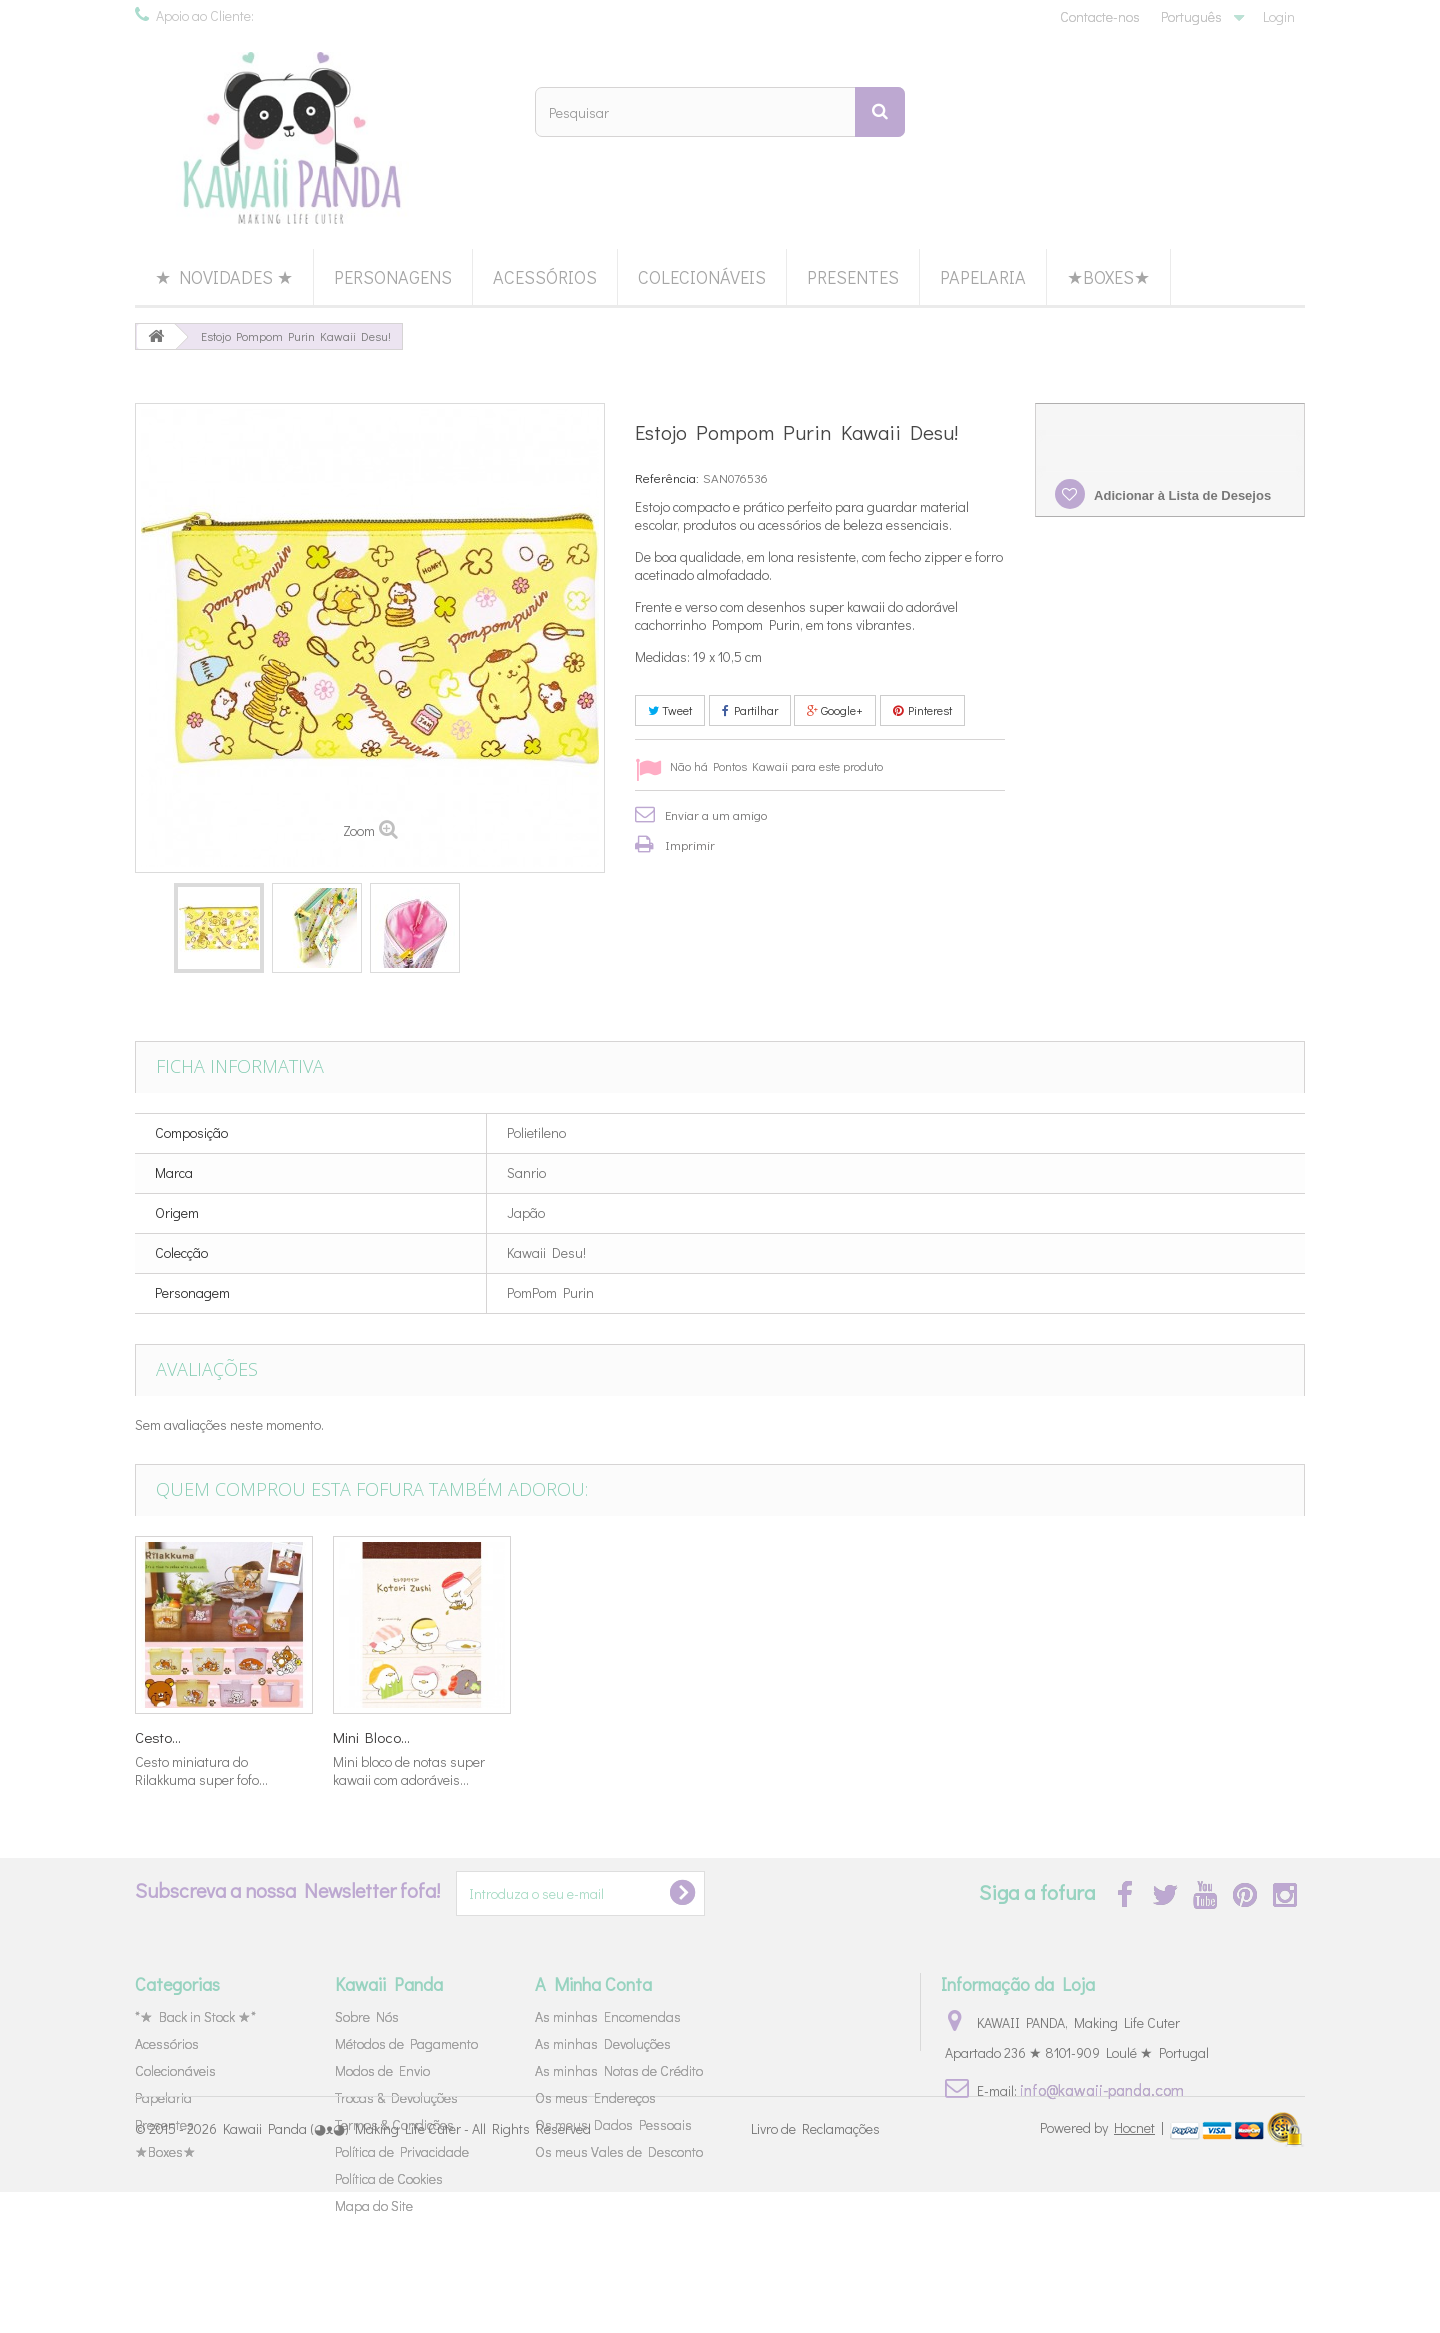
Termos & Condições (394, 2124)
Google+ (835, 710)
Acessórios (545, 277)
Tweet (670, 710)
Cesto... (950, 1737)
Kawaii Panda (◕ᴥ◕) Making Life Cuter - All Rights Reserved (407, 2270)
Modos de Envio (382, 2070)
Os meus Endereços (595, 2097)
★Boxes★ (1108, 277)
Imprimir (690, 844)
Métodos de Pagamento (406, 2043)
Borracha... (566, 1737)
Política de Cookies (389, 2178)
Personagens (393, 277)
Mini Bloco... (1163, 1737)
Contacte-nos (1100, 16)
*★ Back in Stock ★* (195, 2016)
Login (1279, 16)
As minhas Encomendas (608, 2016)
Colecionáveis (702, 277)
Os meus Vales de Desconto (619, 2151)
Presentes (853, 277)
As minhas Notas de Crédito (619, 2070)
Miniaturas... (372, 1737)
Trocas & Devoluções (396, 2097)
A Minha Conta (593, 1984)
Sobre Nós (367, 2016)
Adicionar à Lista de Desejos (1181, 495)
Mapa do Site (374, 2205)
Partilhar (750, 710)
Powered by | (1103, 2268)
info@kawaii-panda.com (1102, 2089)
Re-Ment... (166, 1737)
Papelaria (983, 277)
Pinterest (922, 710)
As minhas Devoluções (603, 2043)
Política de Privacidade (402, 2151)
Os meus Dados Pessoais (613, 2124)
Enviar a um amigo (716, 814)
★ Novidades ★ (224, 277)
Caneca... (759, 1737)
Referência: (667, 477)
